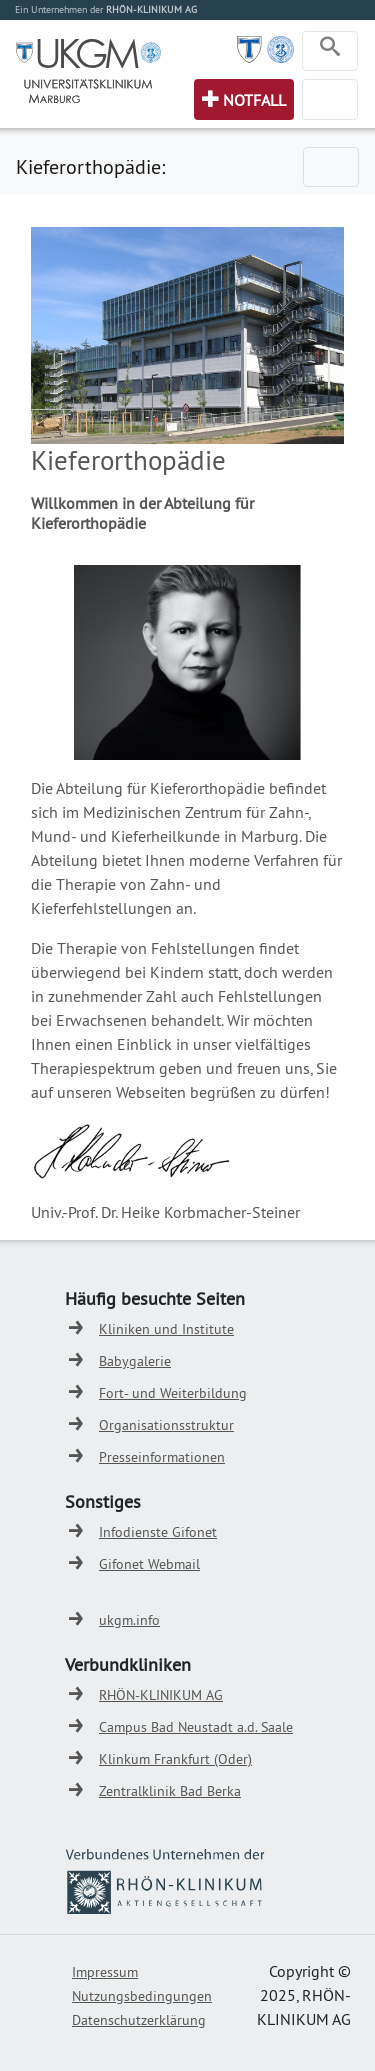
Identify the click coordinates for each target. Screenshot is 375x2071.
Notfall (254, 100)
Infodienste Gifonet (158, 1532)
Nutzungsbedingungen (142, 1996)
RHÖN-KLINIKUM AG (161, 1695)
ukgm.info (129, 1620)
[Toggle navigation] (330, 51)
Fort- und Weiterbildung (173, 1393)
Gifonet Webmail (149, 1564)
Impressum (105, 1972)
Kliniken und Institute (166, 1329)
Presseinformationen (162, 1457)
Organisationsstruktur (166, 1425)
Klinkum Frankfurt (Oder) (175, 1759)
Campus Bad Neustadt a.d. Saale (196, 1727)
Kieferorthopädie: (90, 166)
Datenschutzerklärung (139, 2020)
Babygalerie (135, 1361)
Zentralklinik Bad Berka (170, 1791)
